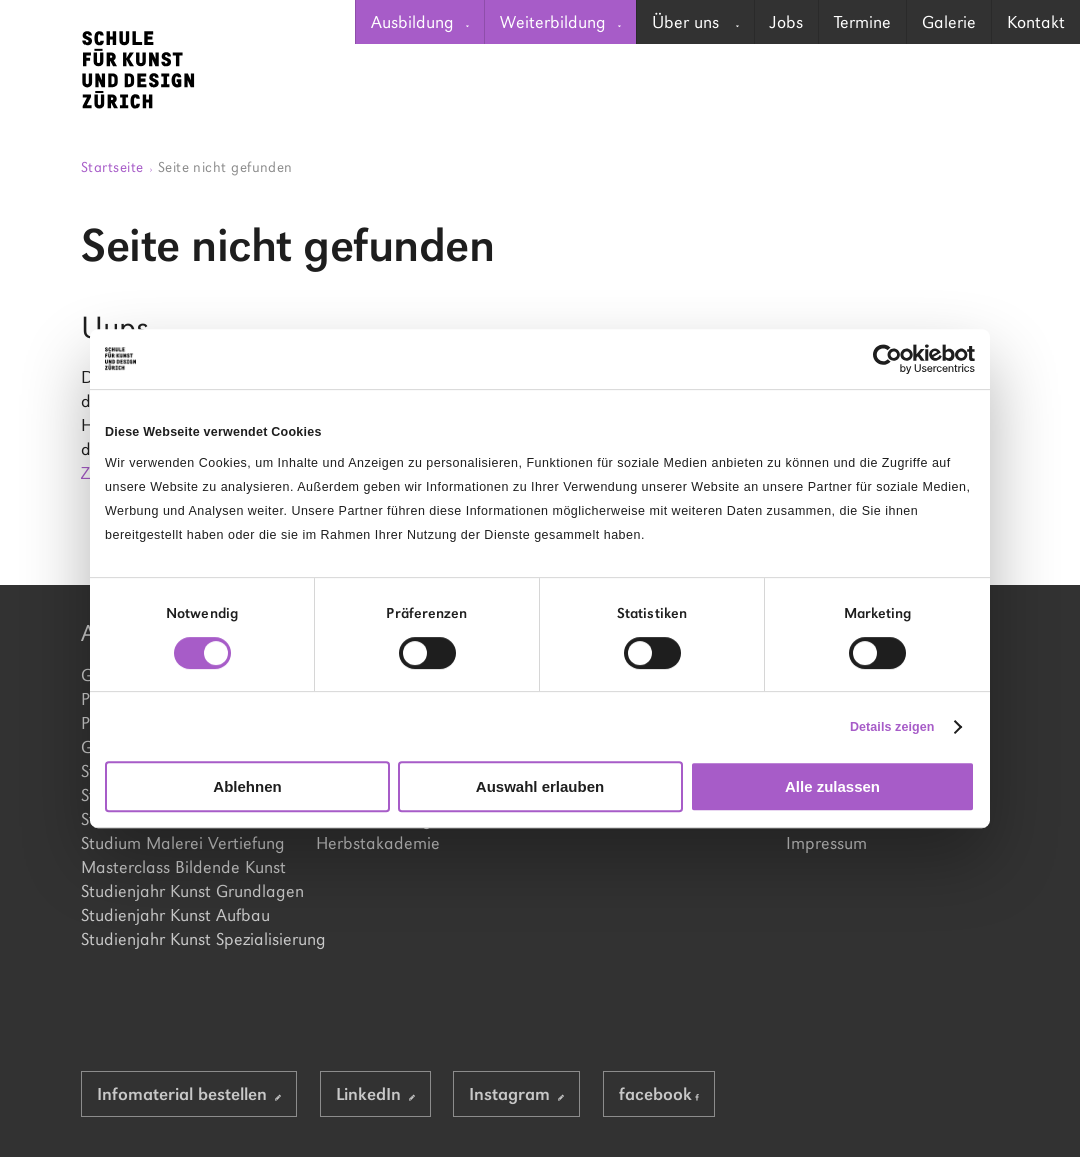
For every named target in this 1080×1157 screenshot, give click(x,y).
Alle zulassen (832, 786)
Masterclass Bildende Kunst (183, 867)
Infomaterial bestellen (189, 1094)
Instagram (516, 1094)
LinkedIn (375, 1094)
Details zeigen (892, 727)
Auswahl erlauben (540, 786)
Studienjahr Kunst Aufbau (175, 915)
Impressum (826, 843)
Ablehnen (247, 786)
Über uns (695, 22)
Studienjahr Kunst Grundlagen (187, 891)
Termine (862, 22)
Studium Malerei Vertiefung (183, 843)
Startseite (117, 166)
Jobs (786, 22)
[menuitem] (419, 22)
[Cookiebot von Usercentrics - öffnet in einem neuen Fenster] (887, 359)
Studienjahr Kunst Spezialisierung (187, 939)
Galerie (949, 22)
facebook (659, 1094)
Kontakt (1036, 22)
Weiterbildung (560, 22)
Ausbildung (420, 22)
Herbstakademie (378, 843)
